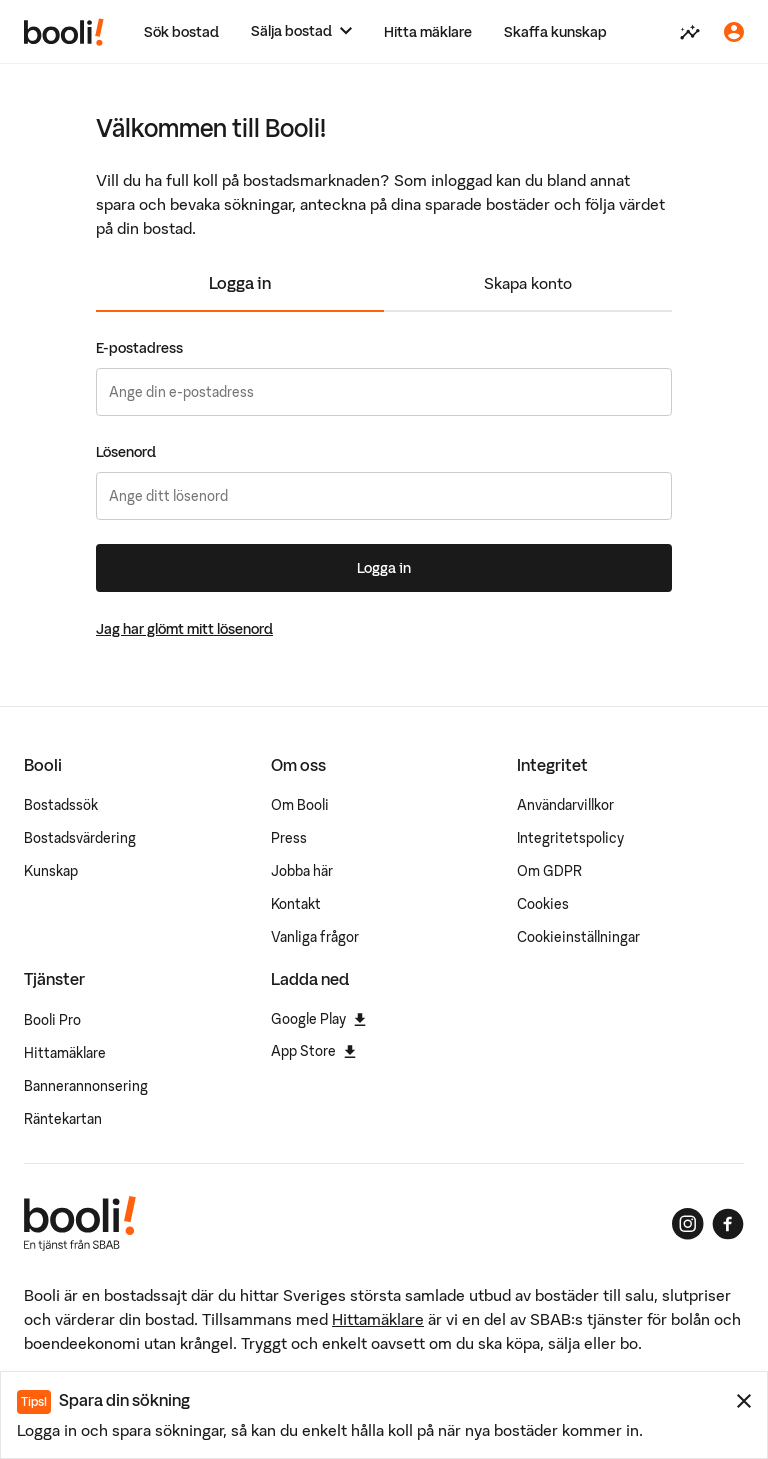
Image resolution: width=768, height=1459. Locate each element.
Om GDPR (549, 871)
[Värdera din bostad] (690, 32)
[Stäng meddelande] (744, 1401)
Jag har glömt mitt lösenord (184, 629)
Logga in (240, 283)
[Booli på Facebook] (728, 1224)
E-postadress (139, 348)
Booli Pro (52, 1020)
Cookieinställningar (578, 937)
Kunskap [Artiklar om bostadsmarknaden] (51, 871)
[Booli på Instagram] (688, 1224)
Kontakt (296, 904)
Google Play (318, 1019)
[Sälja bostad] (301, 31)
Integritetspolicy (570, 838)
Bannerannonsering (86, 1086)
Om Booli (300, 805)
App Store (313, 1051)
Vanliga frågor (315, 937)
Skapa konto (528, 283)
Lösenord (126, 452)
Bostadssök (61, 805)
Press (289, 838)
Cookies (543, 904)
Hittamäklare (65, 1053)
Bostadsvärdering (80, 838)
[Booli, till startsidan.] (64, 32)
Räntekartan (63, 1119)
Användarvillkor (565, 805)
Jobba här (302, 871)
